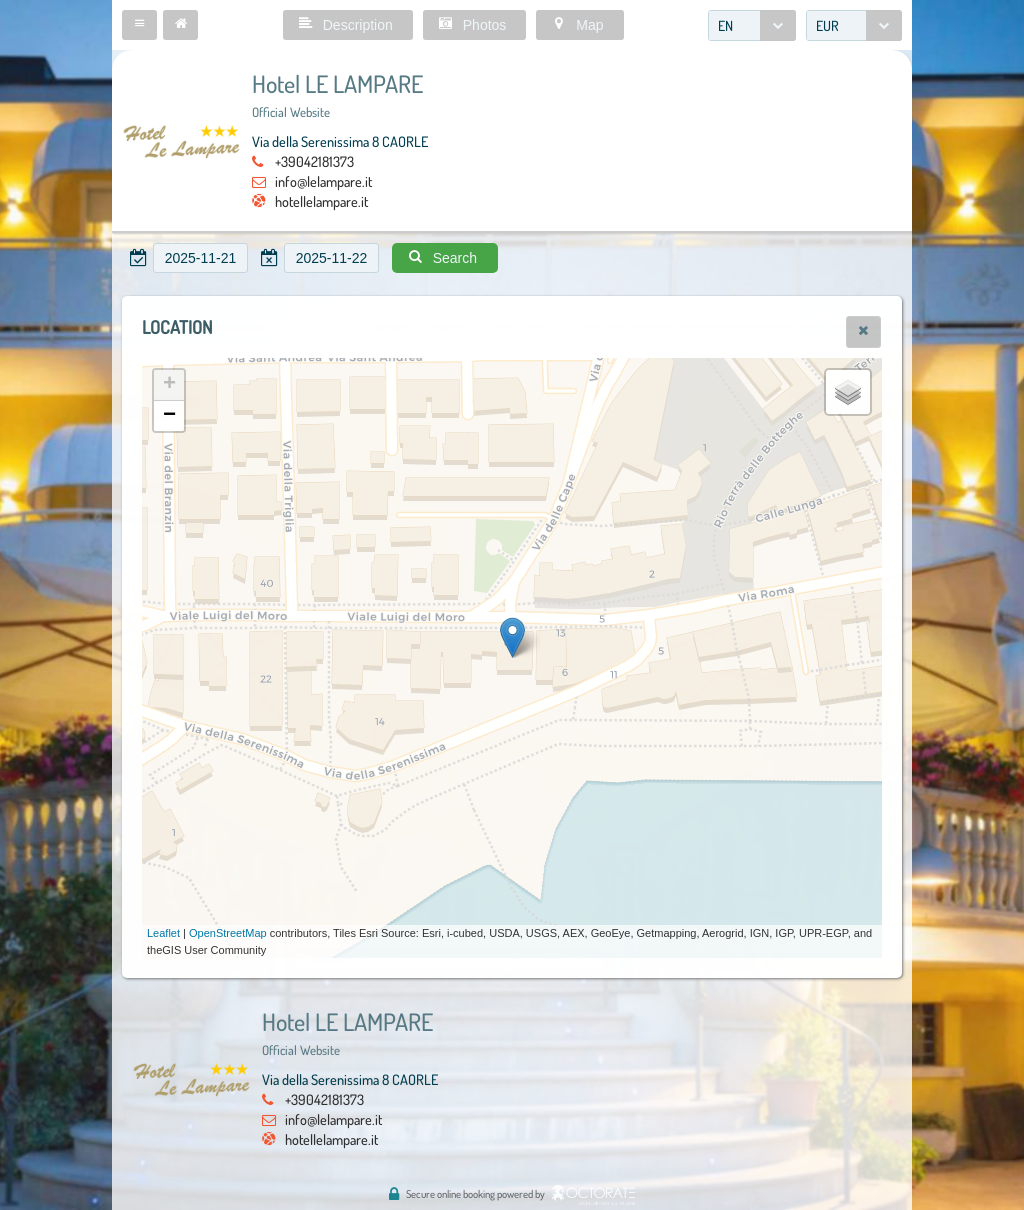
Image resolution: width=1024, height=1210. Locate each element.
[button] (139, 25)
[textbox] (200, 258)
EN (725, 25)
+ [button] (169, 385)
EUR (827, 25)
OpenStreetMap (228, 933)
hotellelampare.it (321, 201)
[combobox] (752, 25)
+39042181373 (314, 161)
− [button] (169, 416)
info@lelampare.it (323, 181)
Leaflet (163, 933)
